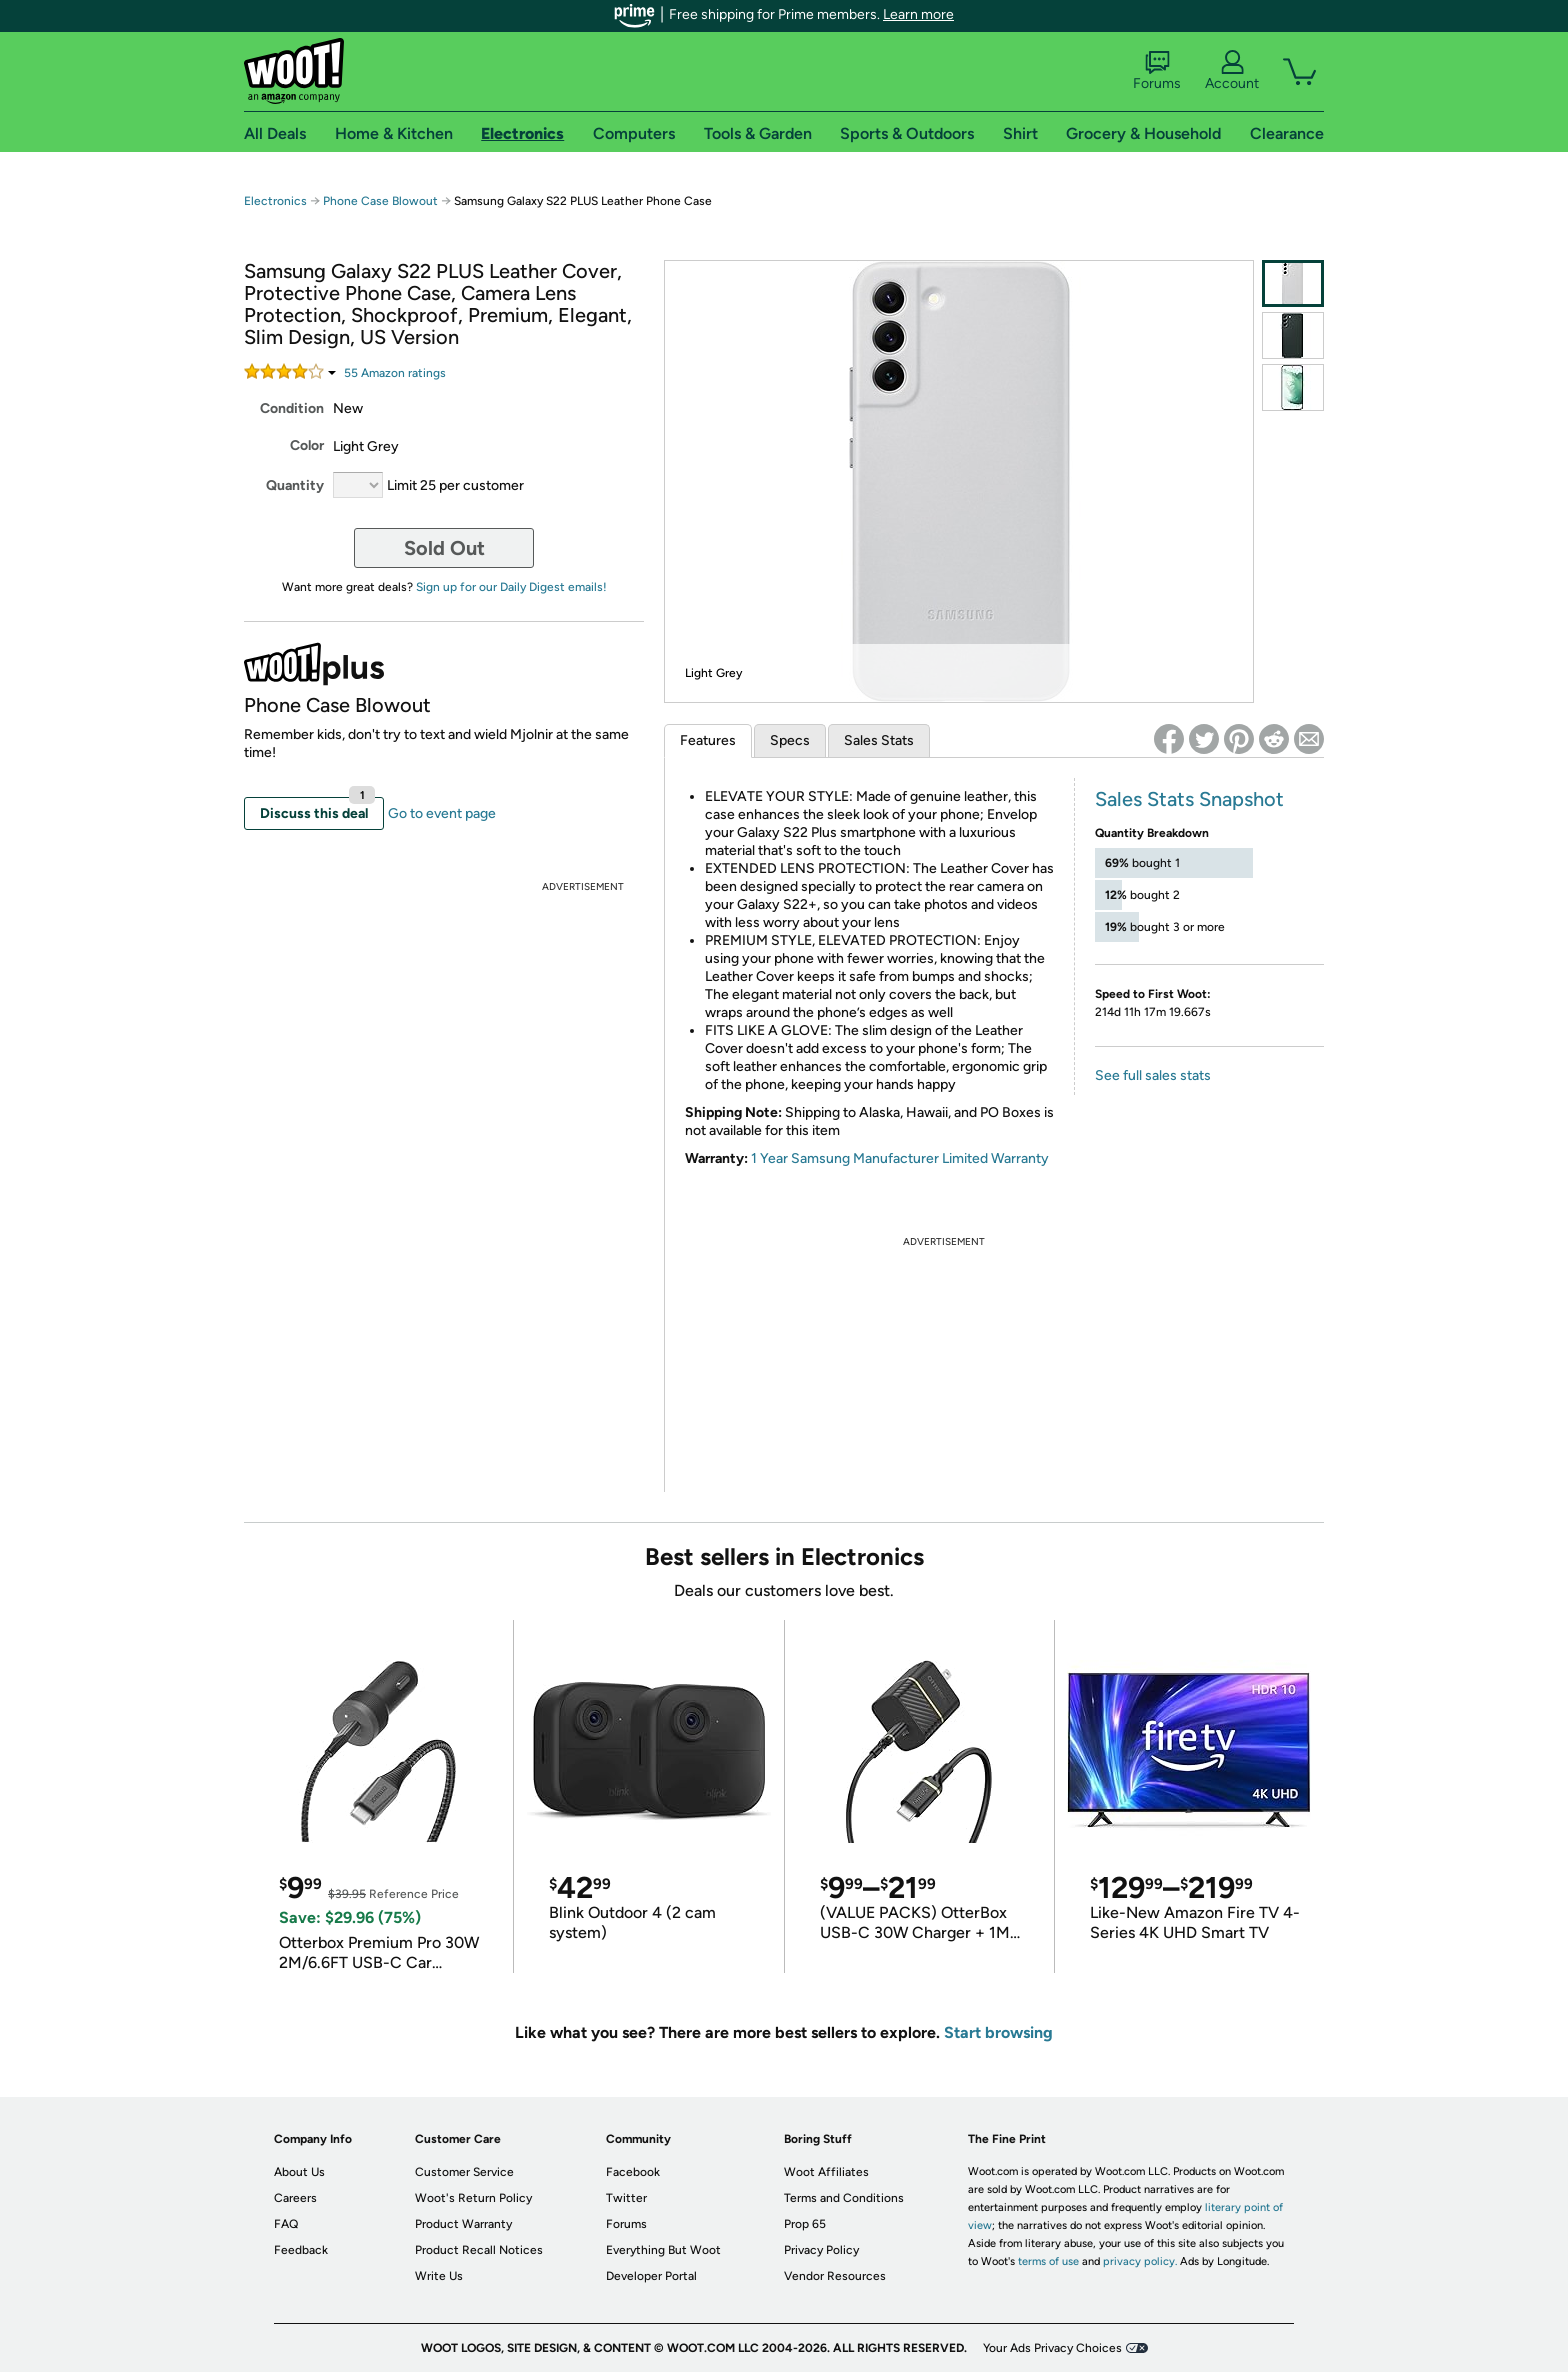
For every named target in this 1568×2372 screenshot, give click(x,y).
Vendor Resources (835, 2276)
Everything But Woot (663, 2250)
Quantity (295, 485)
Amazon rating (395, 373)
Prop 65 (805, 2224)
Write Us (439, 2276)
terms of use (1048, 2261)
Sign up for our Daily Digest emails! (511, 587)
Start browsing (998, 2032)
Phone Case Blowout (380, 201)
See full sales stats (1153, 1075)
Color (307, 445)
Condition (292, 408)
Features (708, 740)
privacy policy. (1140, 2261)
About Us (299, 2172)
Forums (1157, 71)
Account (1232, 71)
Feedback (301, 2250)
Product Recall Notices (479, 2250)
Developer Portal (651, 2276)
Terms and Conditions (844, 2198)
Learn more (918, 14)
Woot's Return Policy (473, 2198)
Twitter (626, 2198)
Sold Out (444, 548)
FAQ (286, 2224)
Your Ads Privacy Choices (1052, 2348)
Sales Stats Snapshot (1189, 799)
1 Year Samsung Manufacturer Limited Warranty (900, 1158)
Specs (790, 740)
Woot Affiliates (826, 2172)
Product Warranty (463, 2224)
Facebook (633, 2172)
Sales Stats (879, 740)
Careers (295, 2198)
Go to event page (442, 813)
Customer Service (464, 2172)
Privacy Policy (821, 2250)
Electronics (275, 201)
